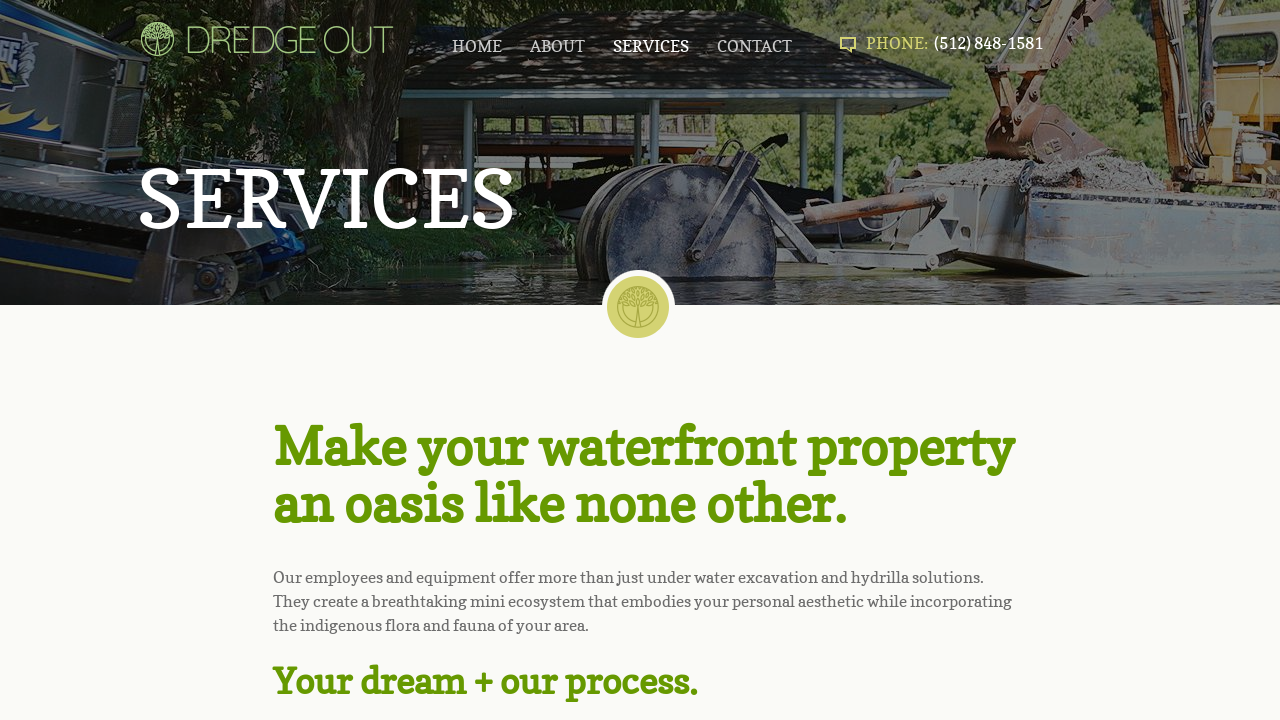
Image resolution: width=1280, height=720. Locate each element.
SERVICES (651, 46)
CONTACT (754, 46)
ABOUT (557, 46)
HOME (477, 46)
